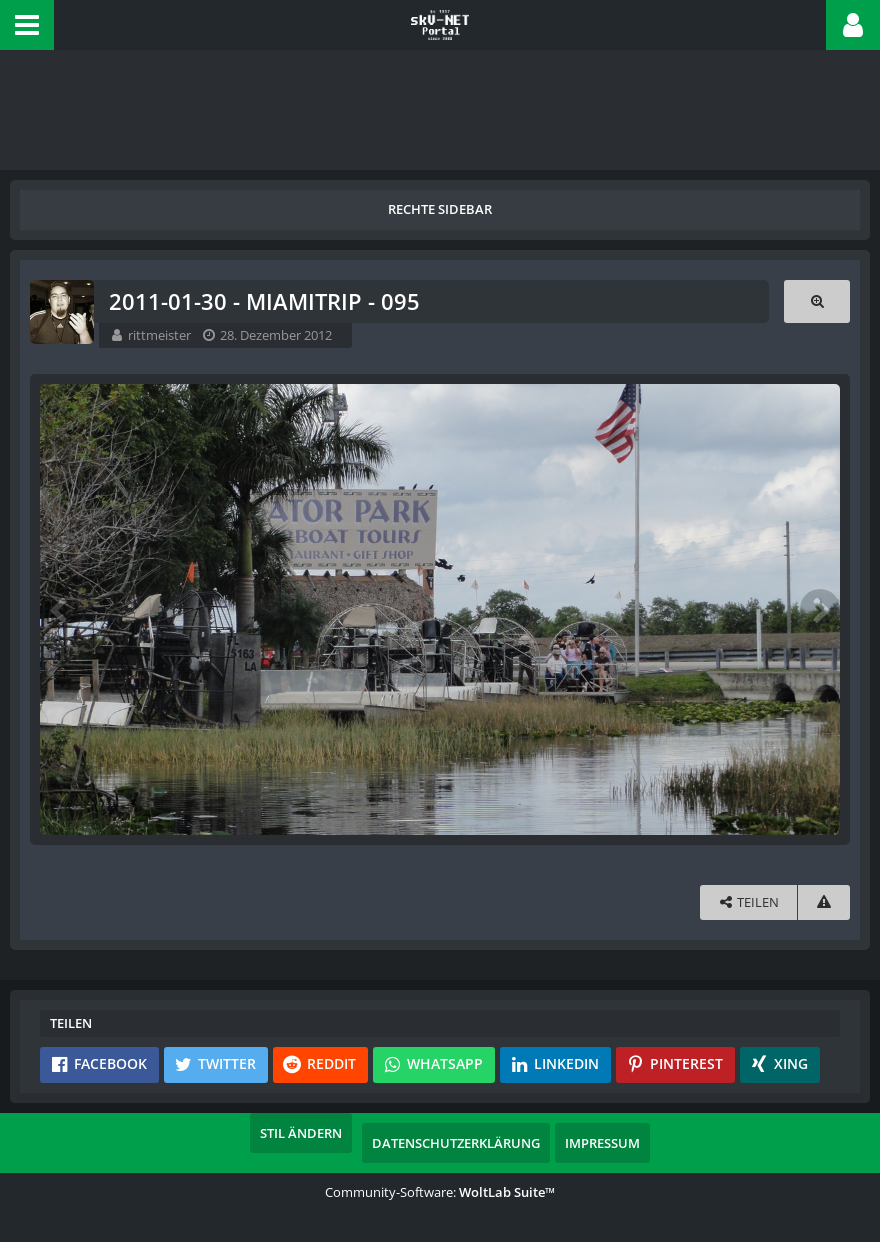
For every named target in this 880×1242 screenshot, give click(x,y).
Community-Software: (440, 1192)
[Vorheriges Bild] (60, 609)
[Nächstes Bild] (820, 609)
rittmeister (159, 335)
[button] (27, 25)
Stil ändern (301, 1133)
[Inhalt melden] (824, 902)
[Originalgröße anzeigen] (817, 301)
